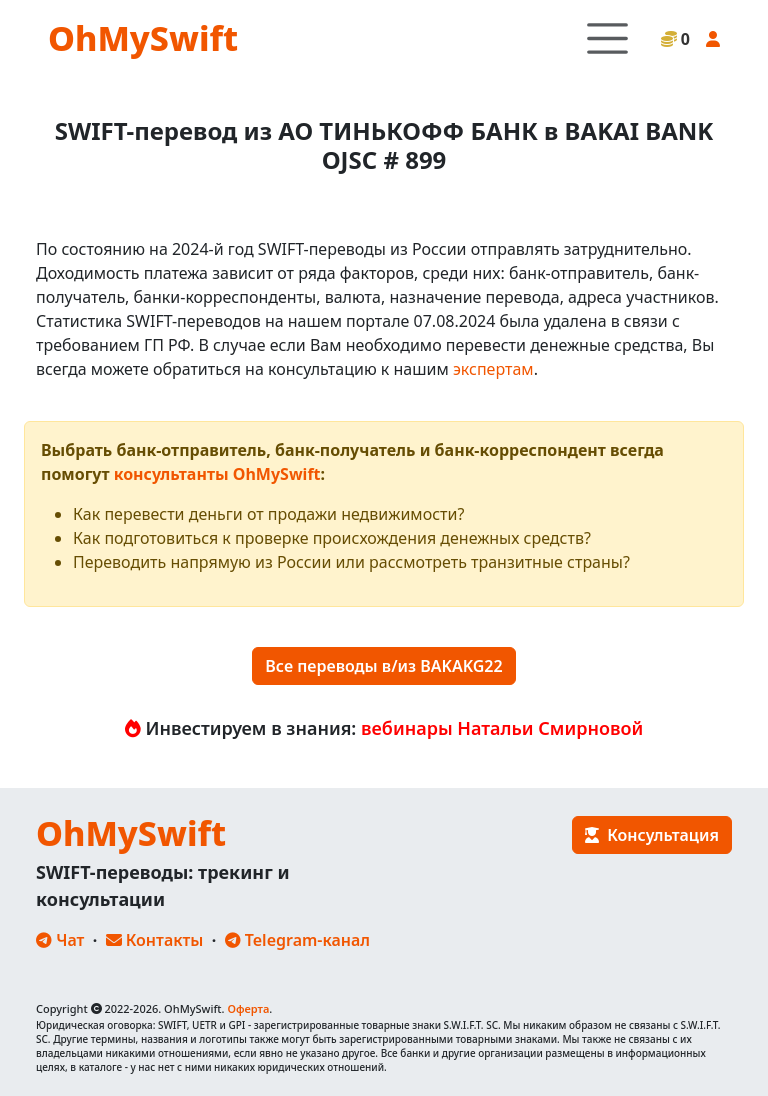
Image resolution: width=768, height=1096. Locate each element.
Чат (60, 940)
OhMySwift (143, 38)
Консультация (652, 835)
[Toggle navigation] (607, 38)
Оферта (248, 1008)
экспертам (493, 369)
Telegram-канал (297, 940)
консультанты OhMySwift (217, 474)
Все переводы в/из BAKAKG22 (383, 666)
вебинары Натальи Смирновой (502, 728)
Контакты (155, 940)
